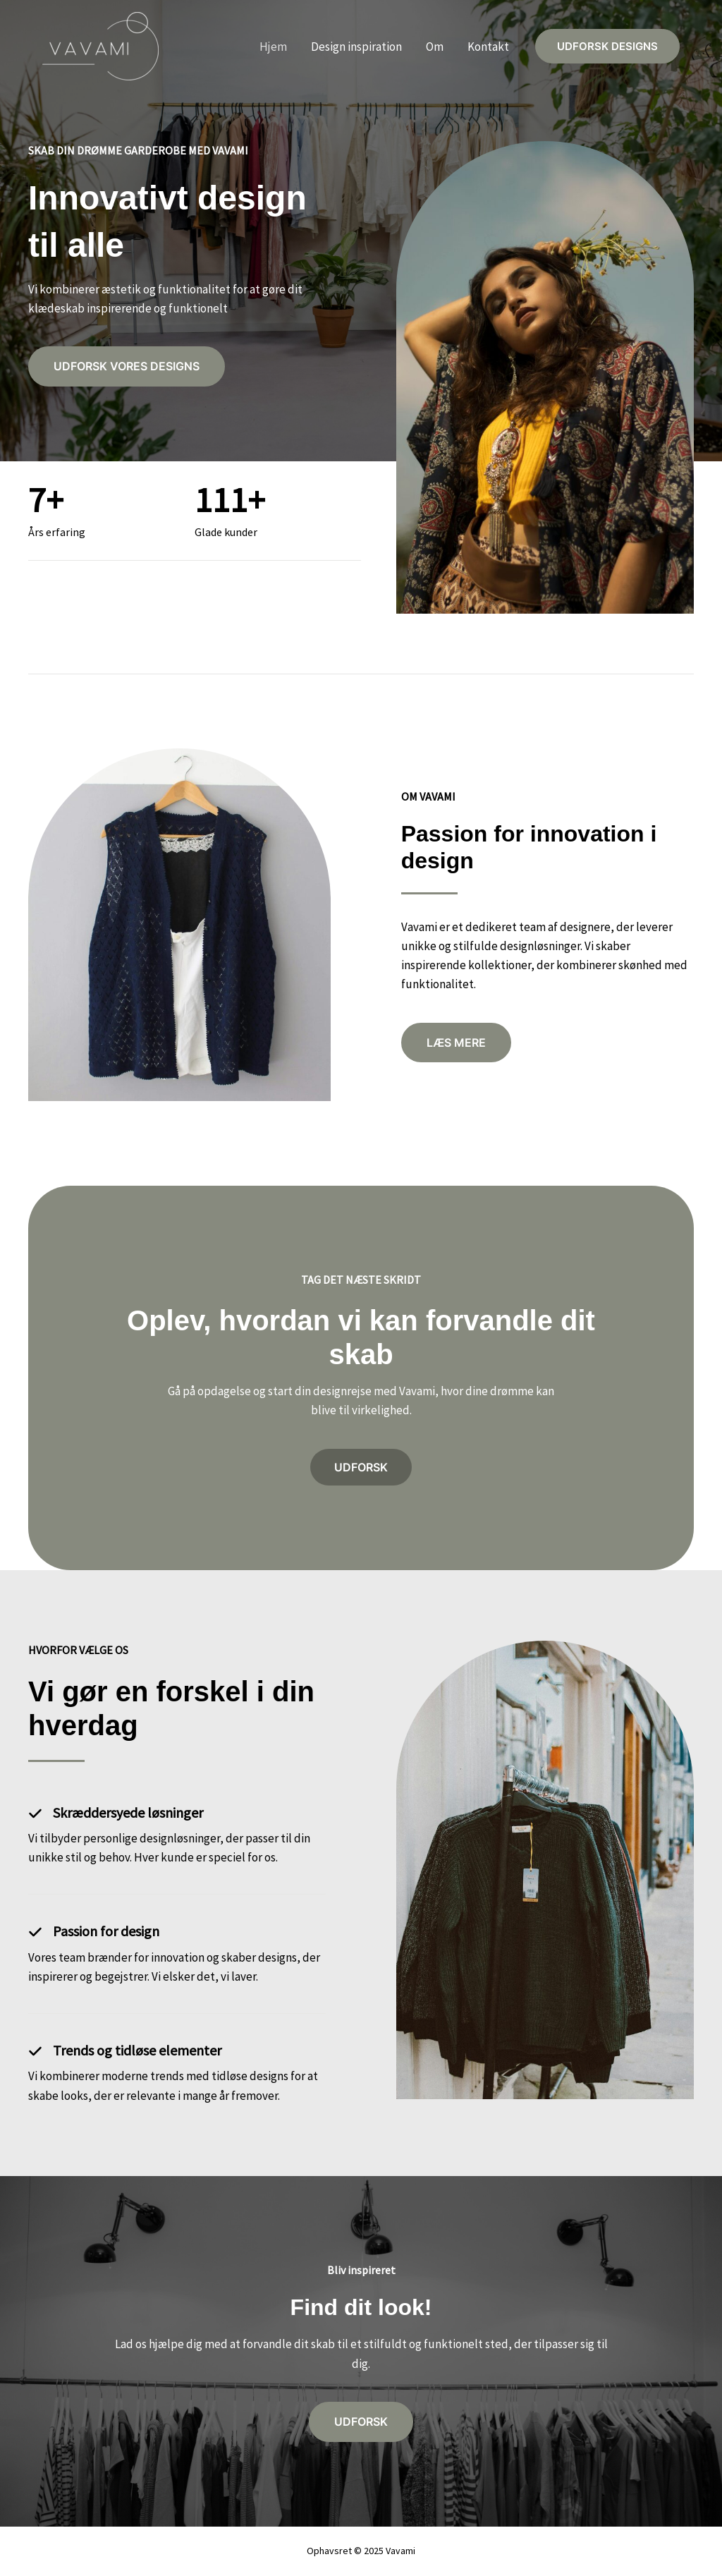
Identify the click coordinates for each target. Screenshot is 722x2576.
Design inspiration (356, 46)
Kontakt (488, 46)
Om (434, 46)
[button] (607, 46)
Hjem (273, 46)
